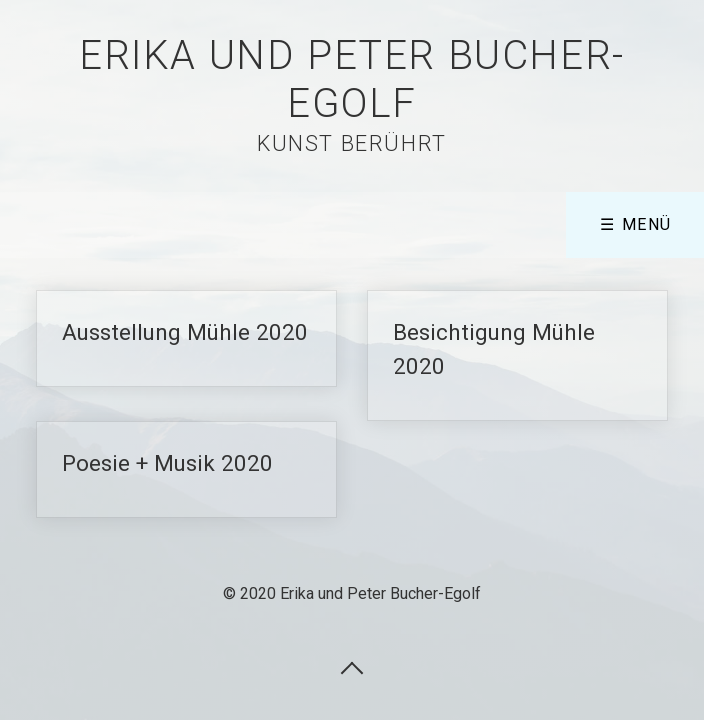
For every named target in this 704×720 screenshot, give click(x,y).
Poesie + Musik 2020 (186, 469)
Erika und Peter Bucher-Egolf (352, 79)
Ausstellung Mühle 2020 (186, 338)
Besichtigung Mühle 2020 (517, 355)
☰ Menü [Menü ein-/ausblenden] (636, 224)
